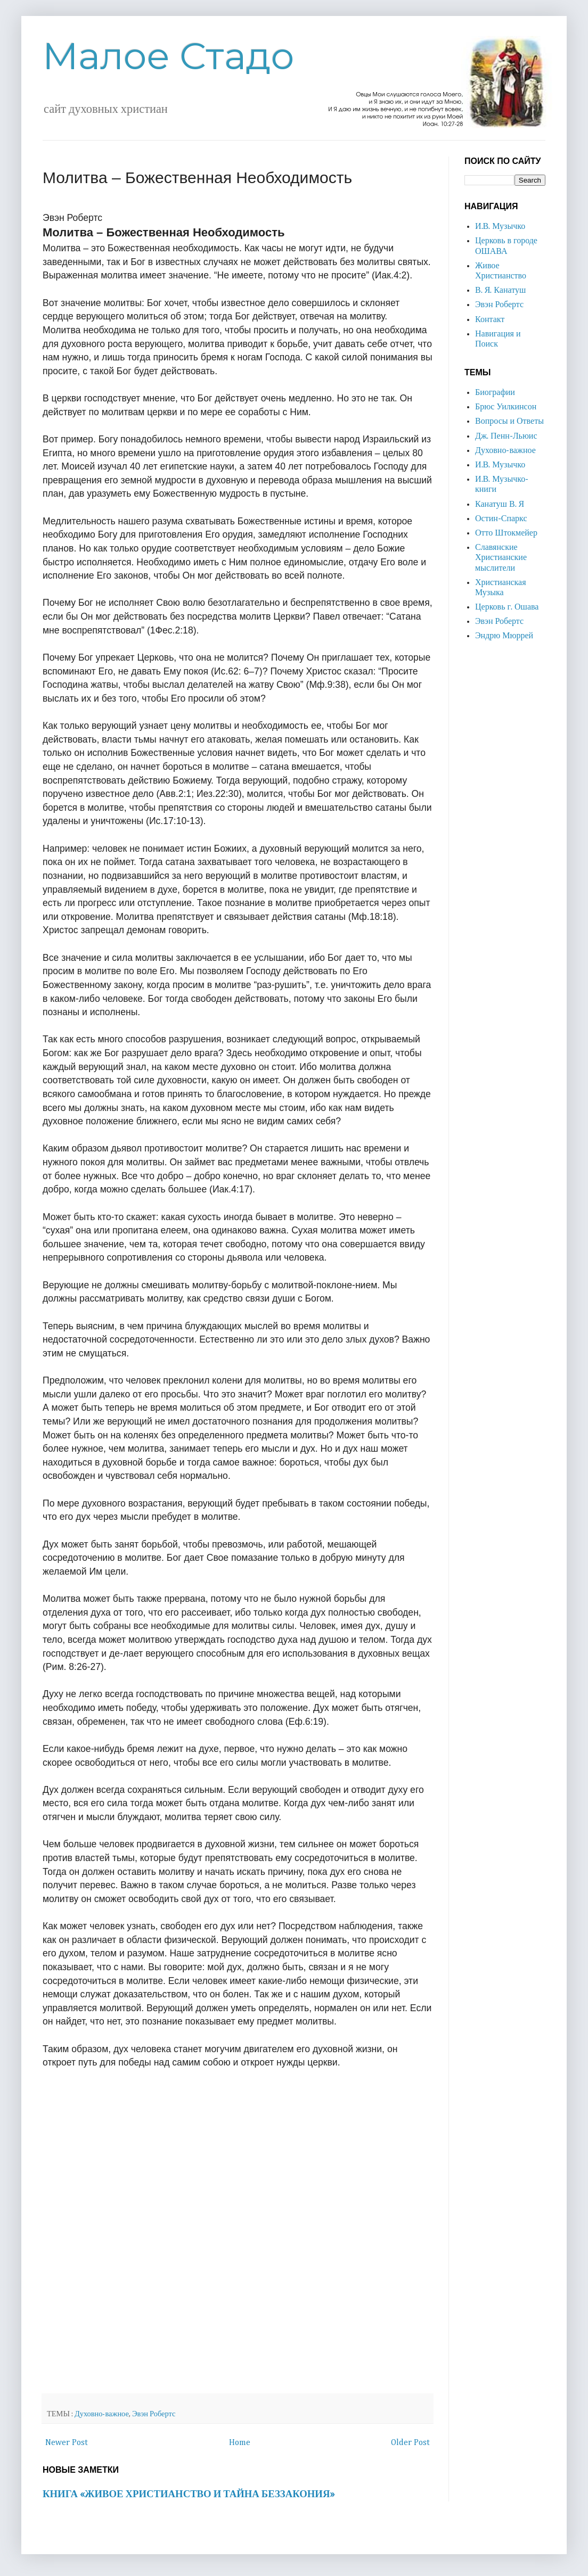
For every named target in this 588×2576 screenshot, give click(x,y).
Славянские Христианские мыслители (501, 558)
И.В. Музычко (500, 227)
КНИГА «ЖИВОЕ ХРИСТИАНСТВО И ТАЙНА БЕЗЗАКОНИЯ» (188, 2494)
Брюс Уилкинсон (505, 407)
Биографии (495, 393)
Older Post (410, 2443)
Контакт (489, 320)
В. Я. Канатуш (500, 290)
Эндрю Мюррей (504, 636)
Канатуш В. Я (499, 504)
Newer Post (66, 2443)
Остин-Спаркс (501, 519)
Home (239, 2443)
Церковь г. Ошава (506, 607)
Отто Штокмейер (506, 533)
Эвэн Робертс (153, 2414)
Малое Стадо (169, 56)
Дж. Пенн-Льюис (506, 436)
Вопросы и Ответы (509, 421)
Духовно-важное (102, 2414)
